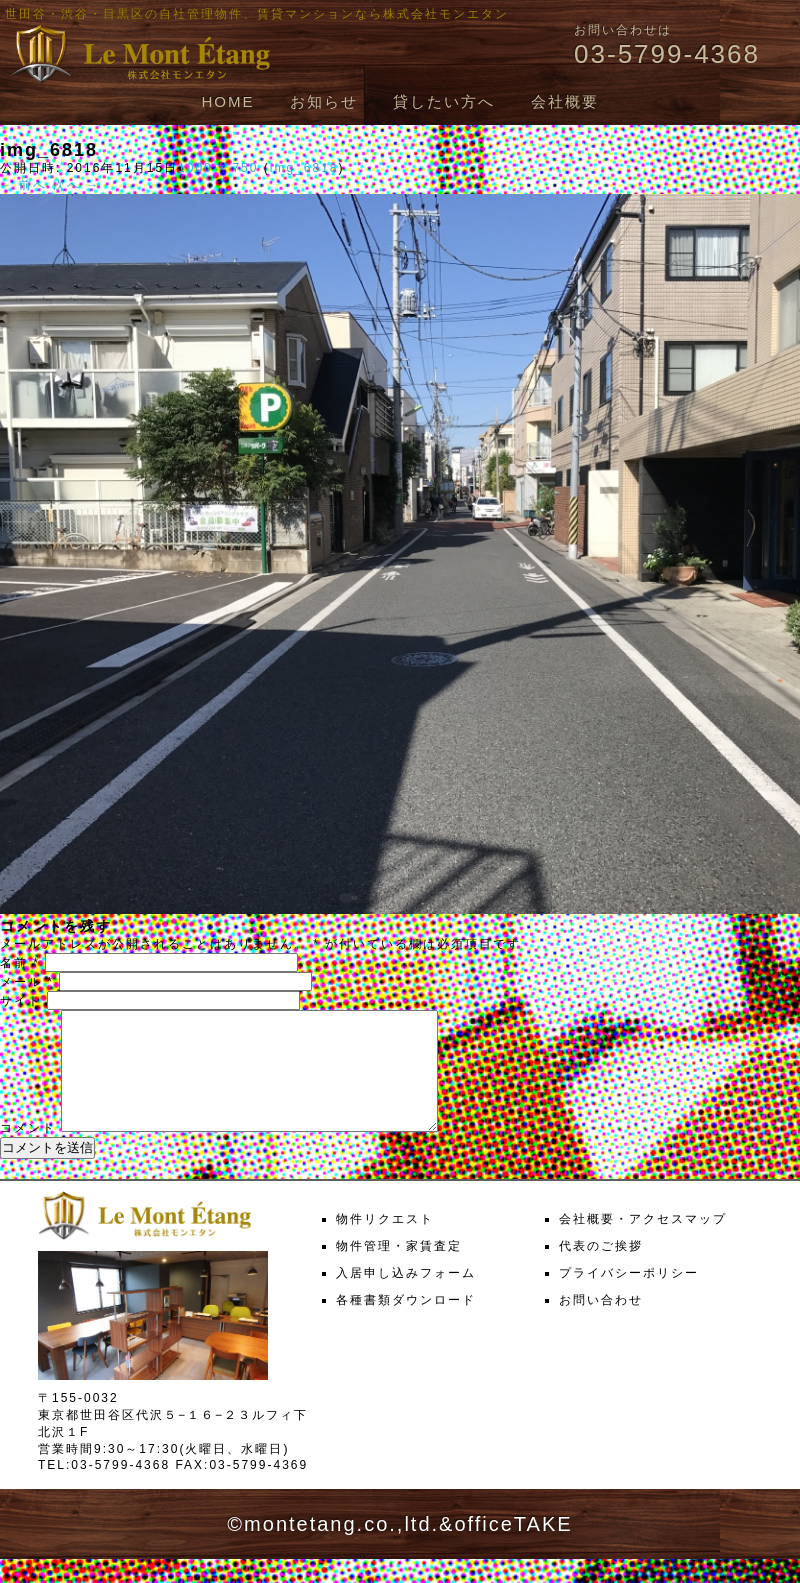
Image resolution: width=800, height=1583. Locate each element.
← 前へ (23, 185)
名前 (20, 963)
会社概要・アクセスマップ (643, 1243)
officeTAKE (513, 1548)
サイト (21, 1001)
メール (27, 982)
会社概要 (565, 101)
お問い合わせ (601, 1324)
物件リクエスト (385, 1243)
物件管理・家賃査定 (399, 1270)
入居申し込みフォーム (406, 1297)
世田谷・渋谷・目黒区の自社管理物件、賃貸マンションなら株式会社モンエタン (257, 14)
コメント (28, 1152)
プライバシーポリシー (629, 1297)
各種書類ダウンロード (406, 1324)
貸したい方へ (444, 101)
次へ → (76, 185)
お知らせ (324, 101)
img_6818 (304, 168)
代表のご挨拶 (601, 1270)
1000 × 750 (218, 168)
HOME (227, 101)
